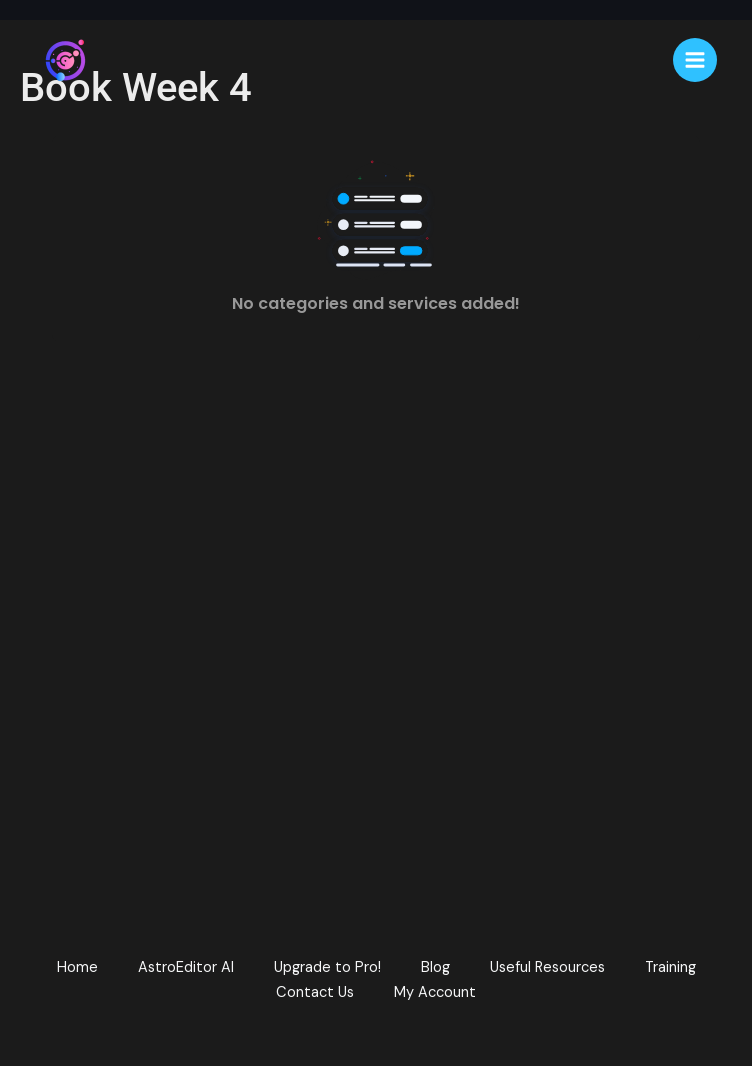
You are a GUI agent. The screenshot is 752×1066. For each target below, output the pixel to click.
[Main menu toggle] (695, 60)
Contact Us (315, 992)
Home (77, 967)
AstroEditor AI (186, 967)
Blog (435, 967)
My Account (435, 992)
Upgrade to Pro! (327, 967)
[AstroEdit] (65, 60)
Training (670, 967)
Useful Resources (547, 967)
